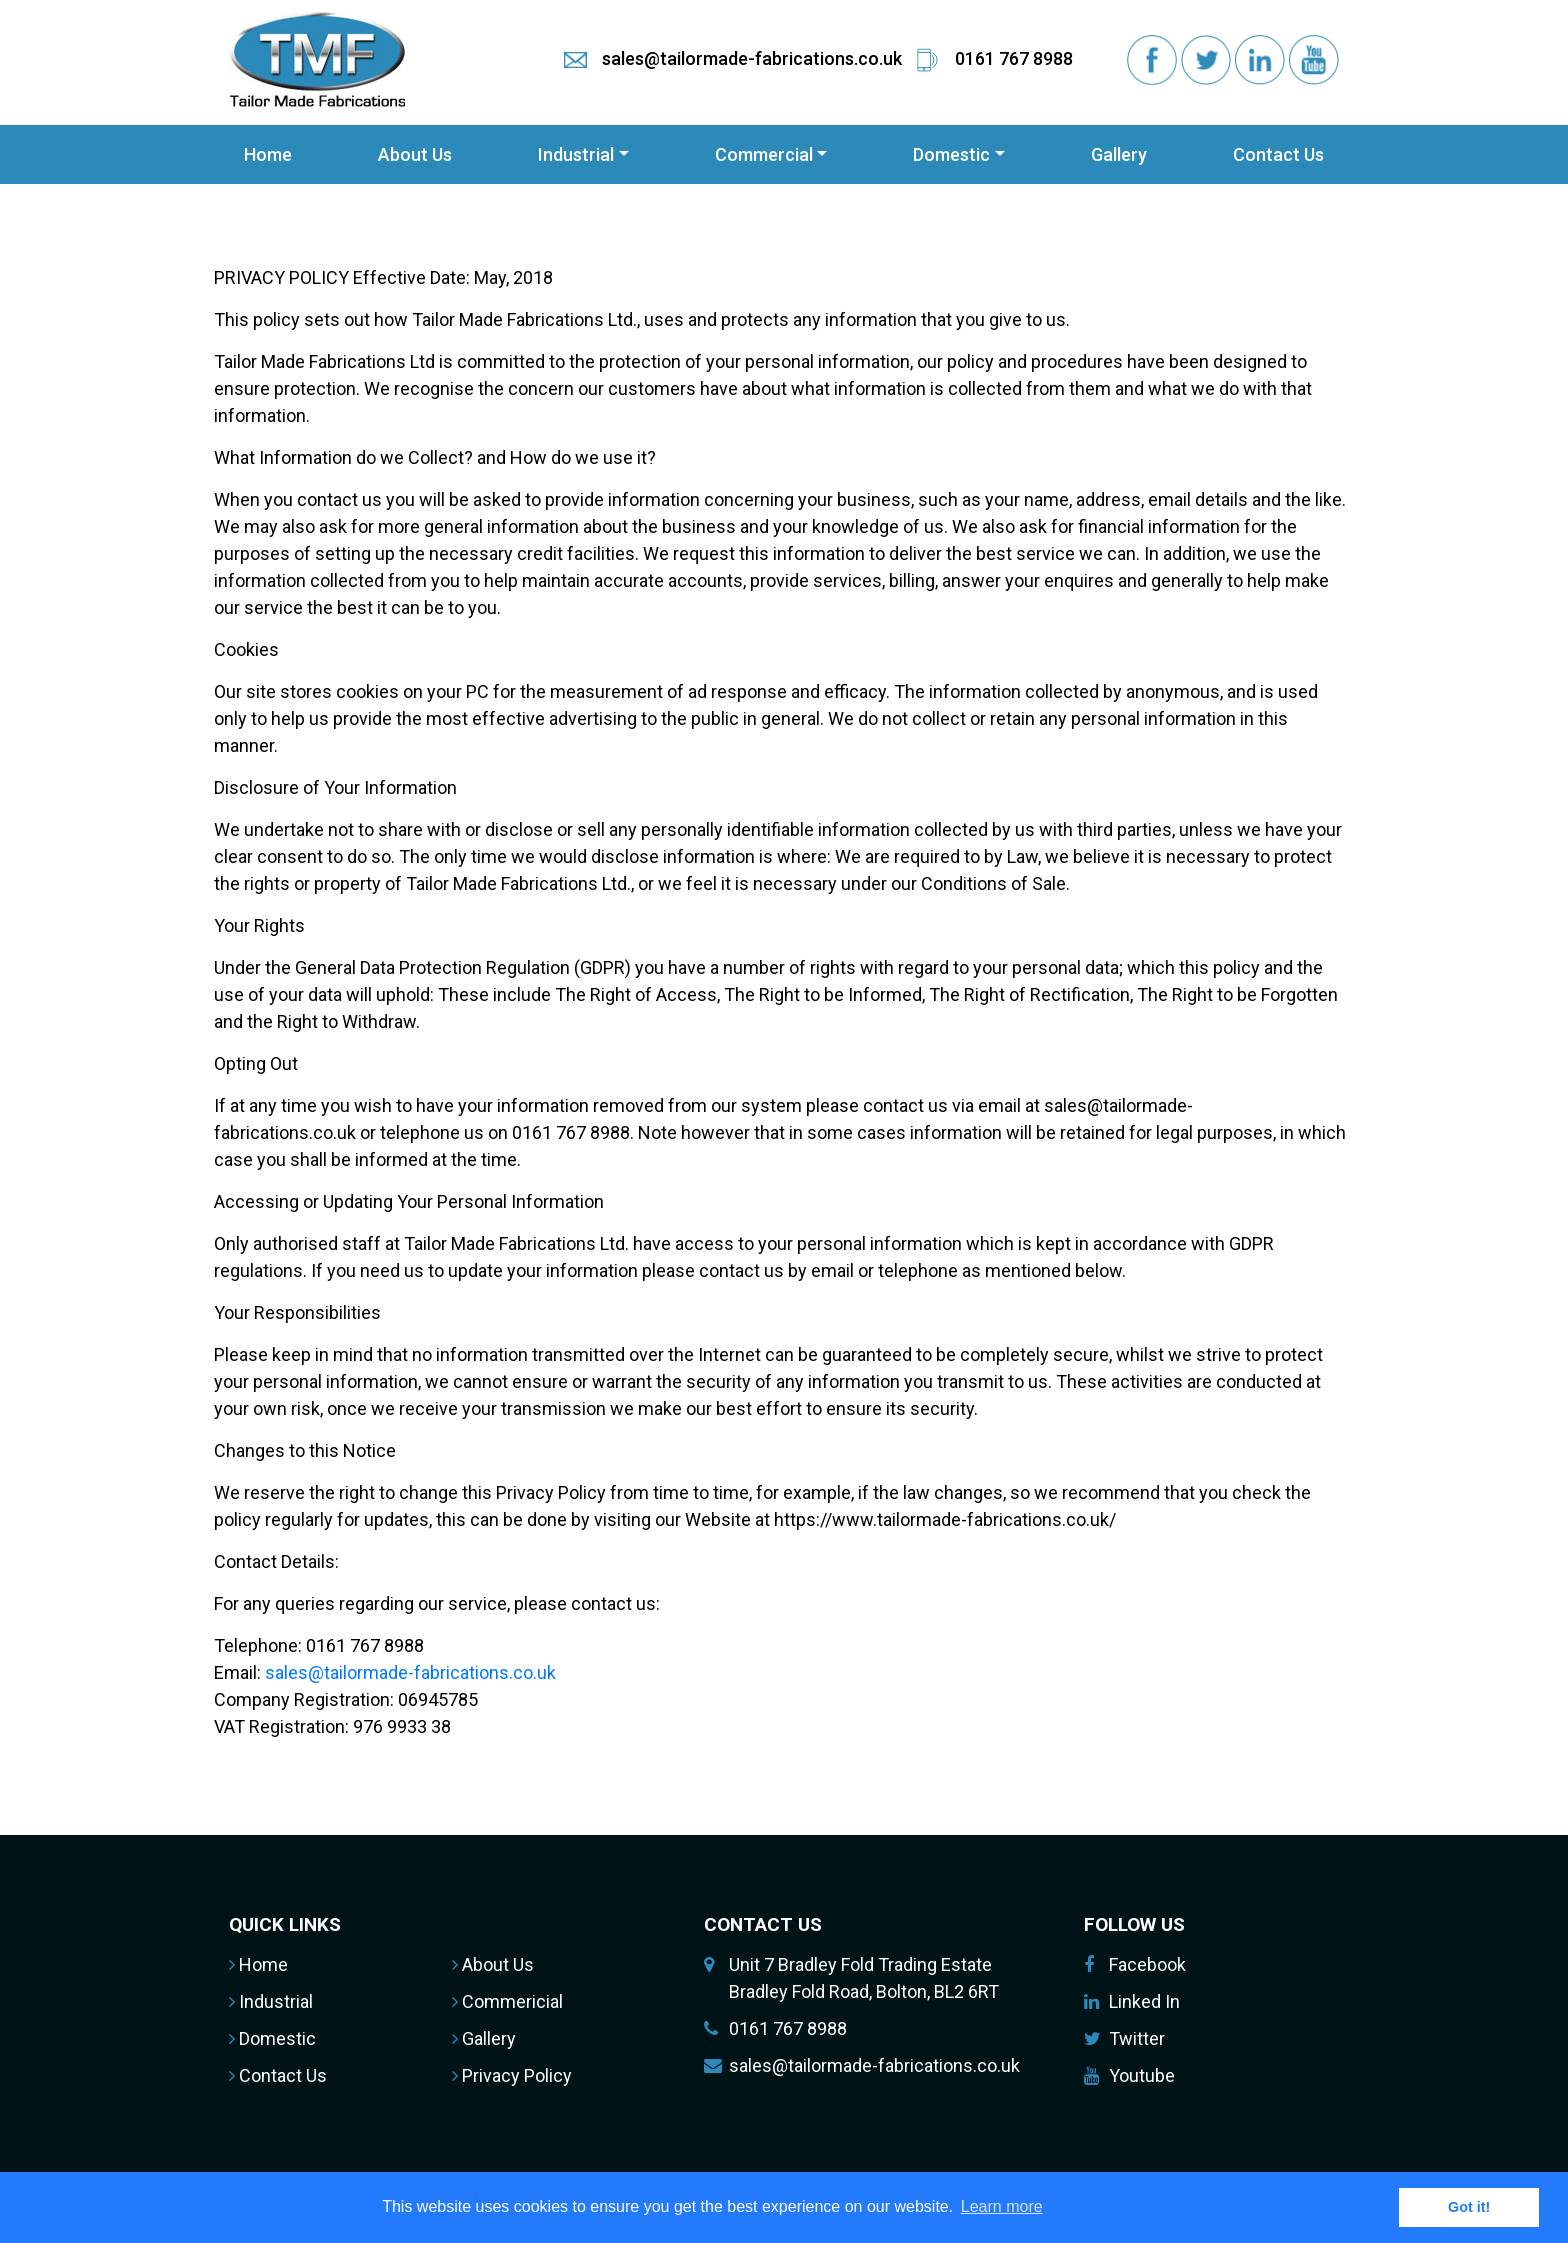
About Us (415, 154)
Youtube (1142, 2075)
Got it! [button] (1469, 2207)
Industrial (576, 154)
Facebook (1147, 1964)
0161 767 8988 (788, 2028)
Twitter (1137, 2038)
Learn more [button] (1002, 2206)
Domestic (951, 154)
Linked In (1144, 2001)
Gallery (1119, 154)
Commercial (764, 154)
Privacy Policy (512, 2075)
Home (268, 154)
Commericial (507, 2001)
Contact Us (1278, 154)
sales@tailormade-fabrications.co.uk (412, 1672)
